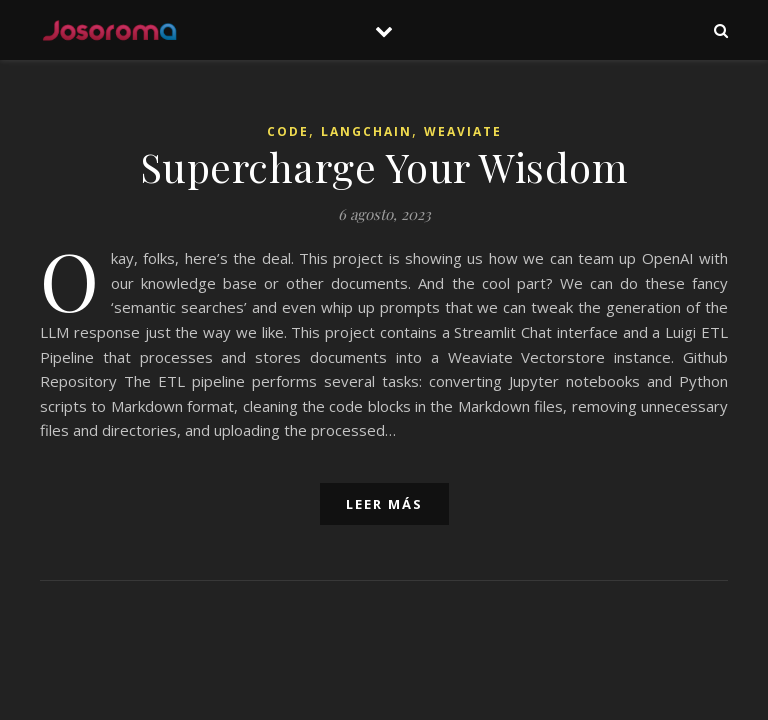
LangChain (366, 131)
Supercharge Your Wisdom (384, 166)
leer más (384, 504)
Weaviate (463, 131)
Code (288, 131)
